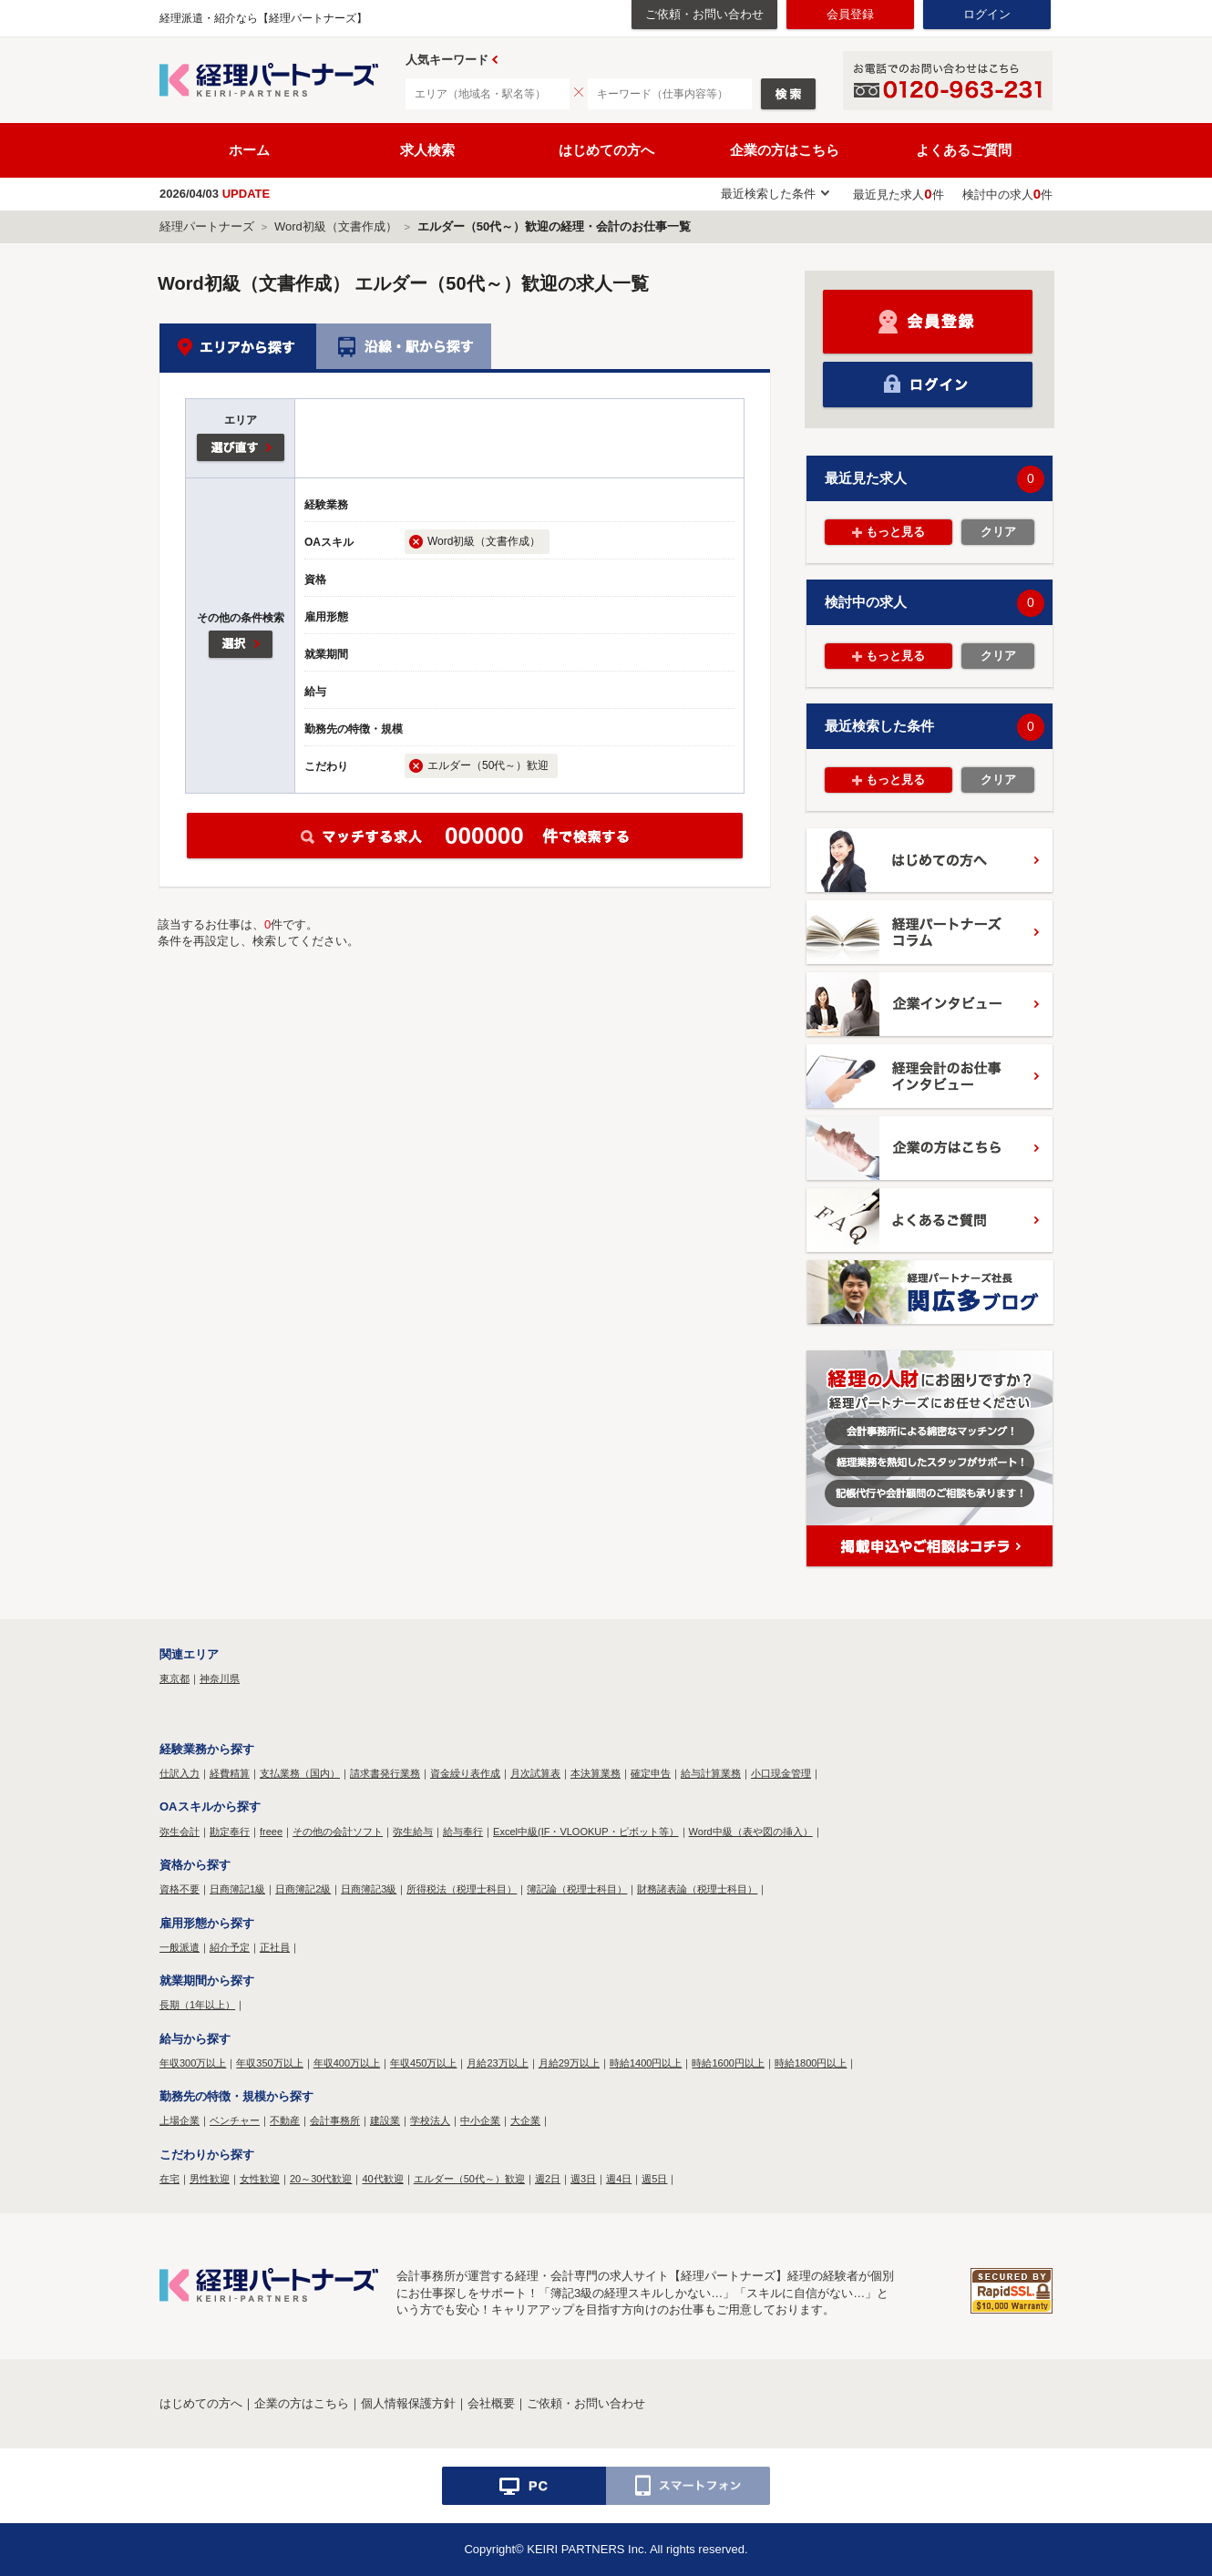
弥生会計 (179, 1831)
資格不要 (179, 1888)
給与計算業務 (711, 1773)
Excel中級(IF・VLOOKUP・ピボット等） (586, 1831)
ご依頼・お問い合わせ (704, 14)
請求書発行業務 (385, 1773)
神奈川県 (220, 1678)
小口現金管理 (781, 1773)
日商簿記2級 (303, 1888)
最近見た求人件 (898, 194)
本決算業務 (595, 1773)
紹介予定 (230, 1947)
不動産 (285, 2120)
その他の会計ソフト (338, 1831)
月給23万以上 (497, 2063)
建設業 (385, 2120)
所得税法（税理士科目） (461, 1888)
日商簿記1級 (237, 1888)
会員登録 (850, 14)
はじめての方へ (606, 150)
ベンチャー (235, 2120)
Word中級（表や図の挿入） (751, 1831)
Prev (495, 60)
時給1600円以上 (728, 2063)
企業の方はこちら (784, 150)
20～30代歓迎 (321, 2178)
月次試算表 (535, 1773)
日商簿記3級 (368, 1888)
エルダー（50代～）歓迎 (469, 2178)
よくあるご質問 (964, 150)
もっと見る (895, 532)
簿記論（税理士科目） (577, 1888)
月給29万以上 (569, 2063)
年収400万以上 (346, 2063)
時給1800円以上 (811, 2063)
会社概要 (491, 2403)
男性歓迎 (210, 2178)
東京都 (174, 1678)
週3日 (583, 2178)
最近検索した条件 (768, 193)
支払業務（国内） (300, 1773)
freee (271, 1831)
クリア (998, 532)
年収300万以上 (192, 2063)
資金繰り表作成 (465, 1773)
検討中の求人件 (1007, 194)
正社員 (275, 1947)
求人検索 (427, 150)
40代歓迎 (382, 2178)
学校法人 (430, 2120)
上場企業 (179, 2120)
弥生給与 (413, 1831)
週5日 (654, 2178)
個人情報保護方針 (408, 2403)
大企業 (525, 2120)
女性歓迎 (260, 2178)
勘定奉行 (230, 1831)
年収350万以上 (269, 2063)
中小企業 (480, 2120)
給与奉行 (463, 1831)
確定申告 (651, 1773)
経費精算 (230, 1773)
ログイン (987, 14)
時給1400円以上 (646, 2063)
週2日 (547, 2178)
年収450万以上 (423, 2063)
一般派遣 (179, 1947)
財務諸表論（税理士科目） (697, 1888)
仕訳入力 (179, 1773)
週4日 (619, 2178)
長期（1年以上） (197, 2004)
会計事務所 (335, 2120)
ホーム (249, 150)
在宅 (169, 2178)
